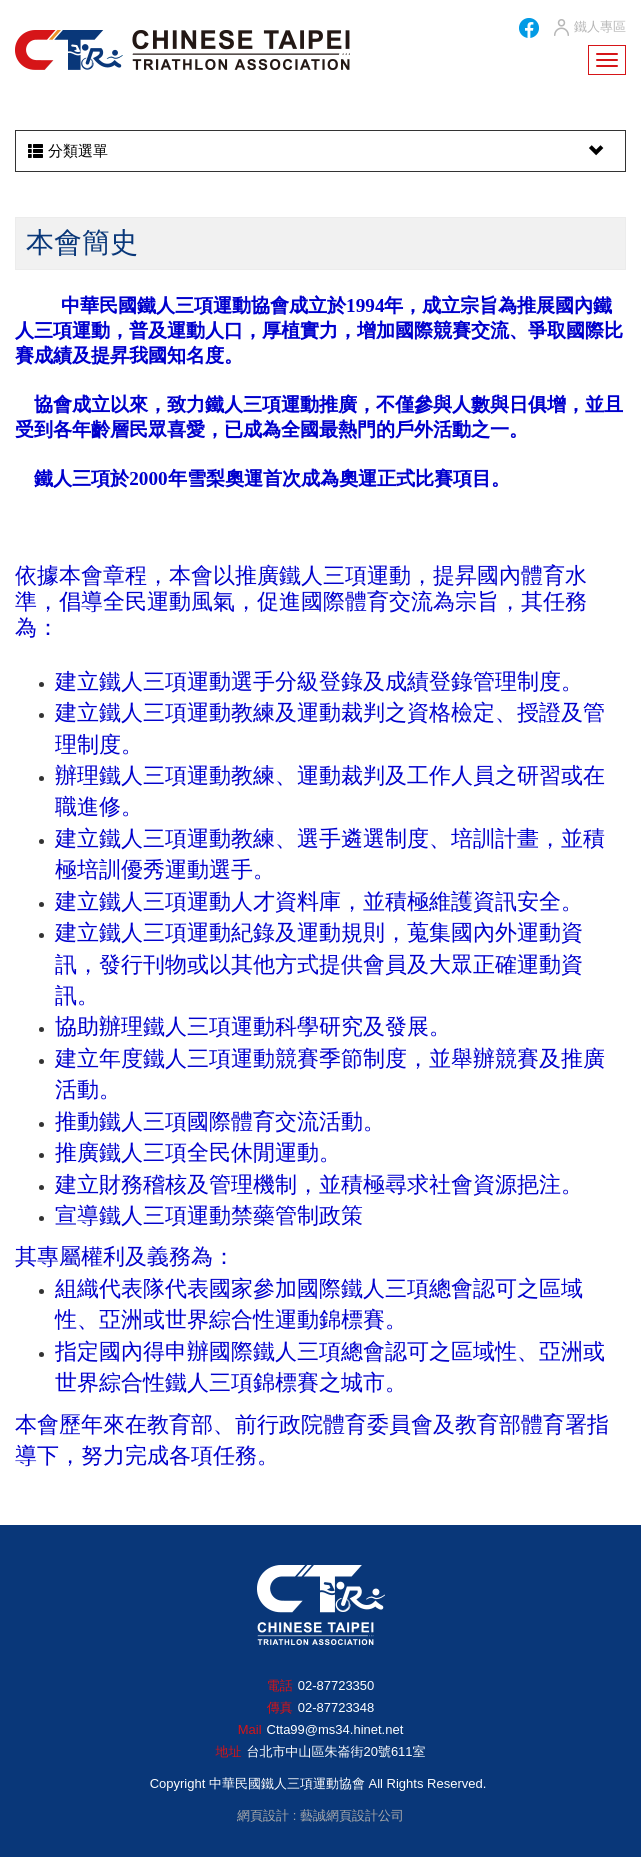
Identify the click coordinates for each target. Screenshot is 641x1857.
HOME (182, 50)
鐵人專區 (588, 28)
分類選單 (318, 151)
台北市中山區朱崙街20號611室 (335, 1751)
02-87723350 (336, 1685)
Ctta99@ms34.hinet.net (335, 1729)
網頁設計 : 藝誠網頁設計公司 (320, 1815)
